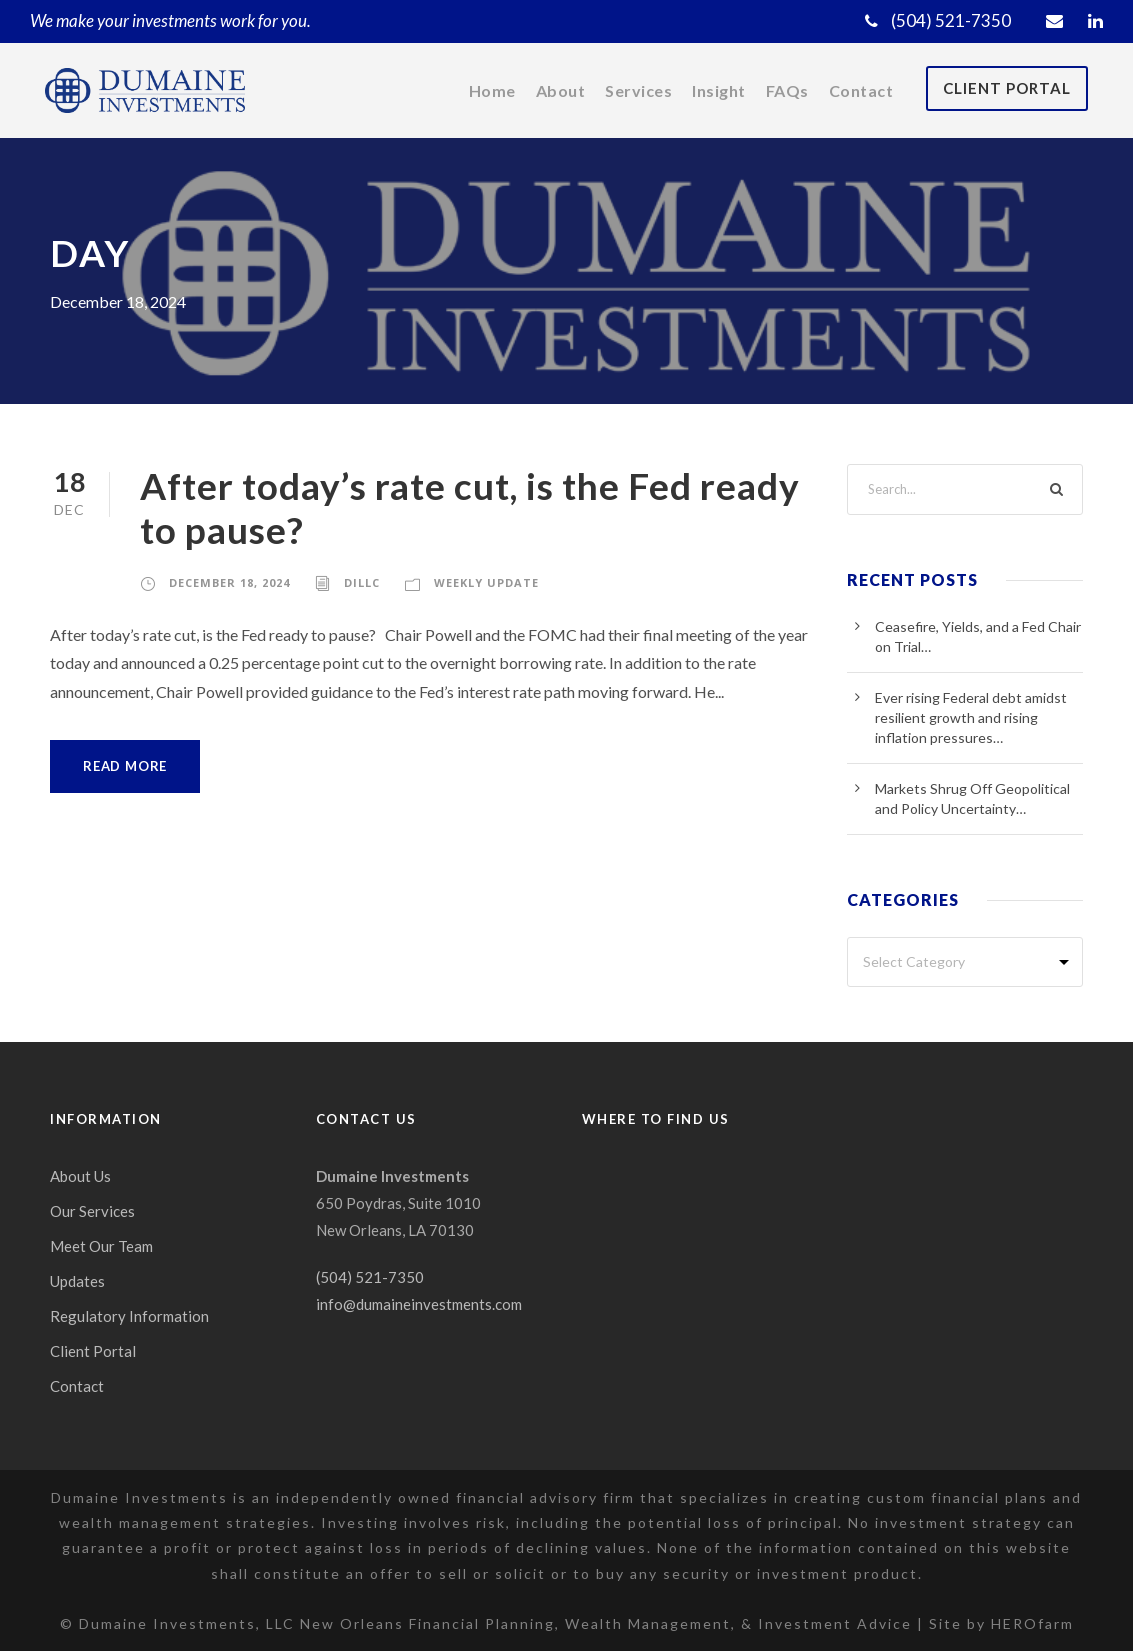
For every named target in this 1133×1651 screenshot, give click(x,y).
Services (635, 90)
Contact (861, 90)
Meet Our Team (101, 1246)
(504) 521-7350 (939, 20)
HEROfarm (1032, 1623)
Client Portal (1005, 88)
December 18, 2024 (232, 582)
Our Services (93, 1211)
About (556, 90)
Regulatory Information (126, 1316)
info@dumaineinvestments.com (421, 1304)
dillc (367, 582)
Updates (78, 1281)
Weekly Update (493, 582)
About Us (81, 1176)
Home (488, 90)
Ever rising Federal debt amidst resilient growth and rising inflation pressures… (972, 718)
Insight (718, 90)
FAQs (788, 90)
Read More (126, 766)
